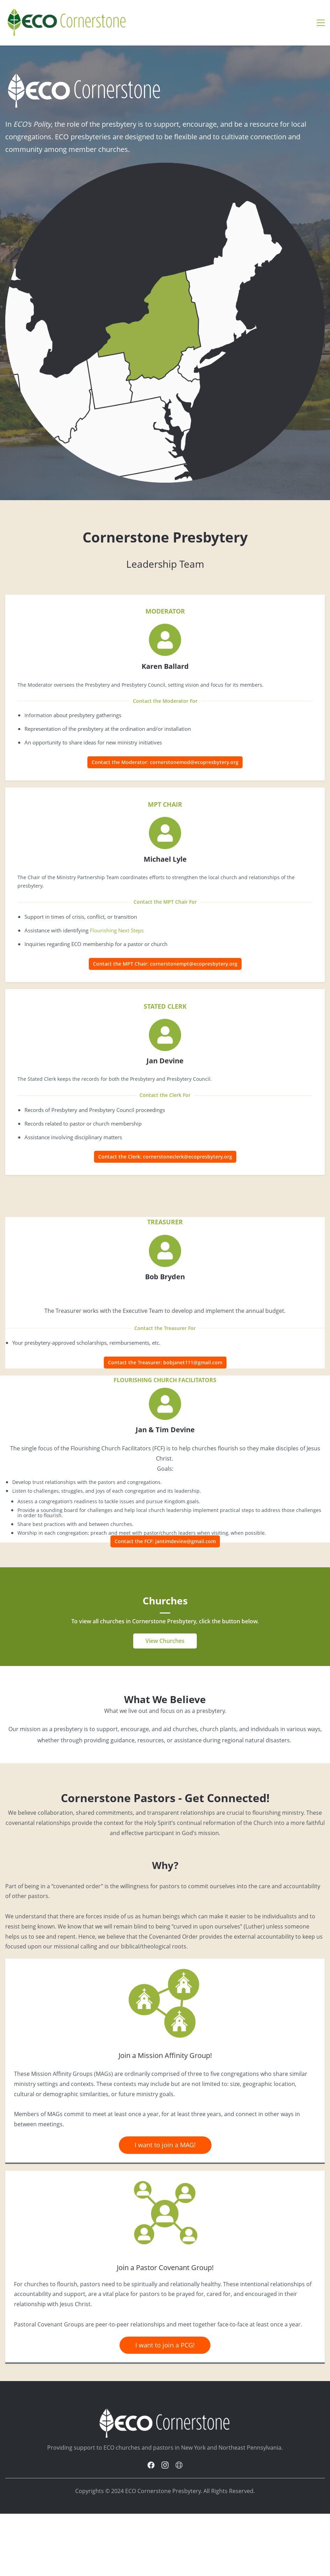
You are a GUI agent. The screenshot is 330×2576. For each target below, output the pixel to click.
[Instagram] (165, 2465)
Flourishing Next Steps (117, 930)
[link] (165, 1967)
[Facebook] (151, 2465)
